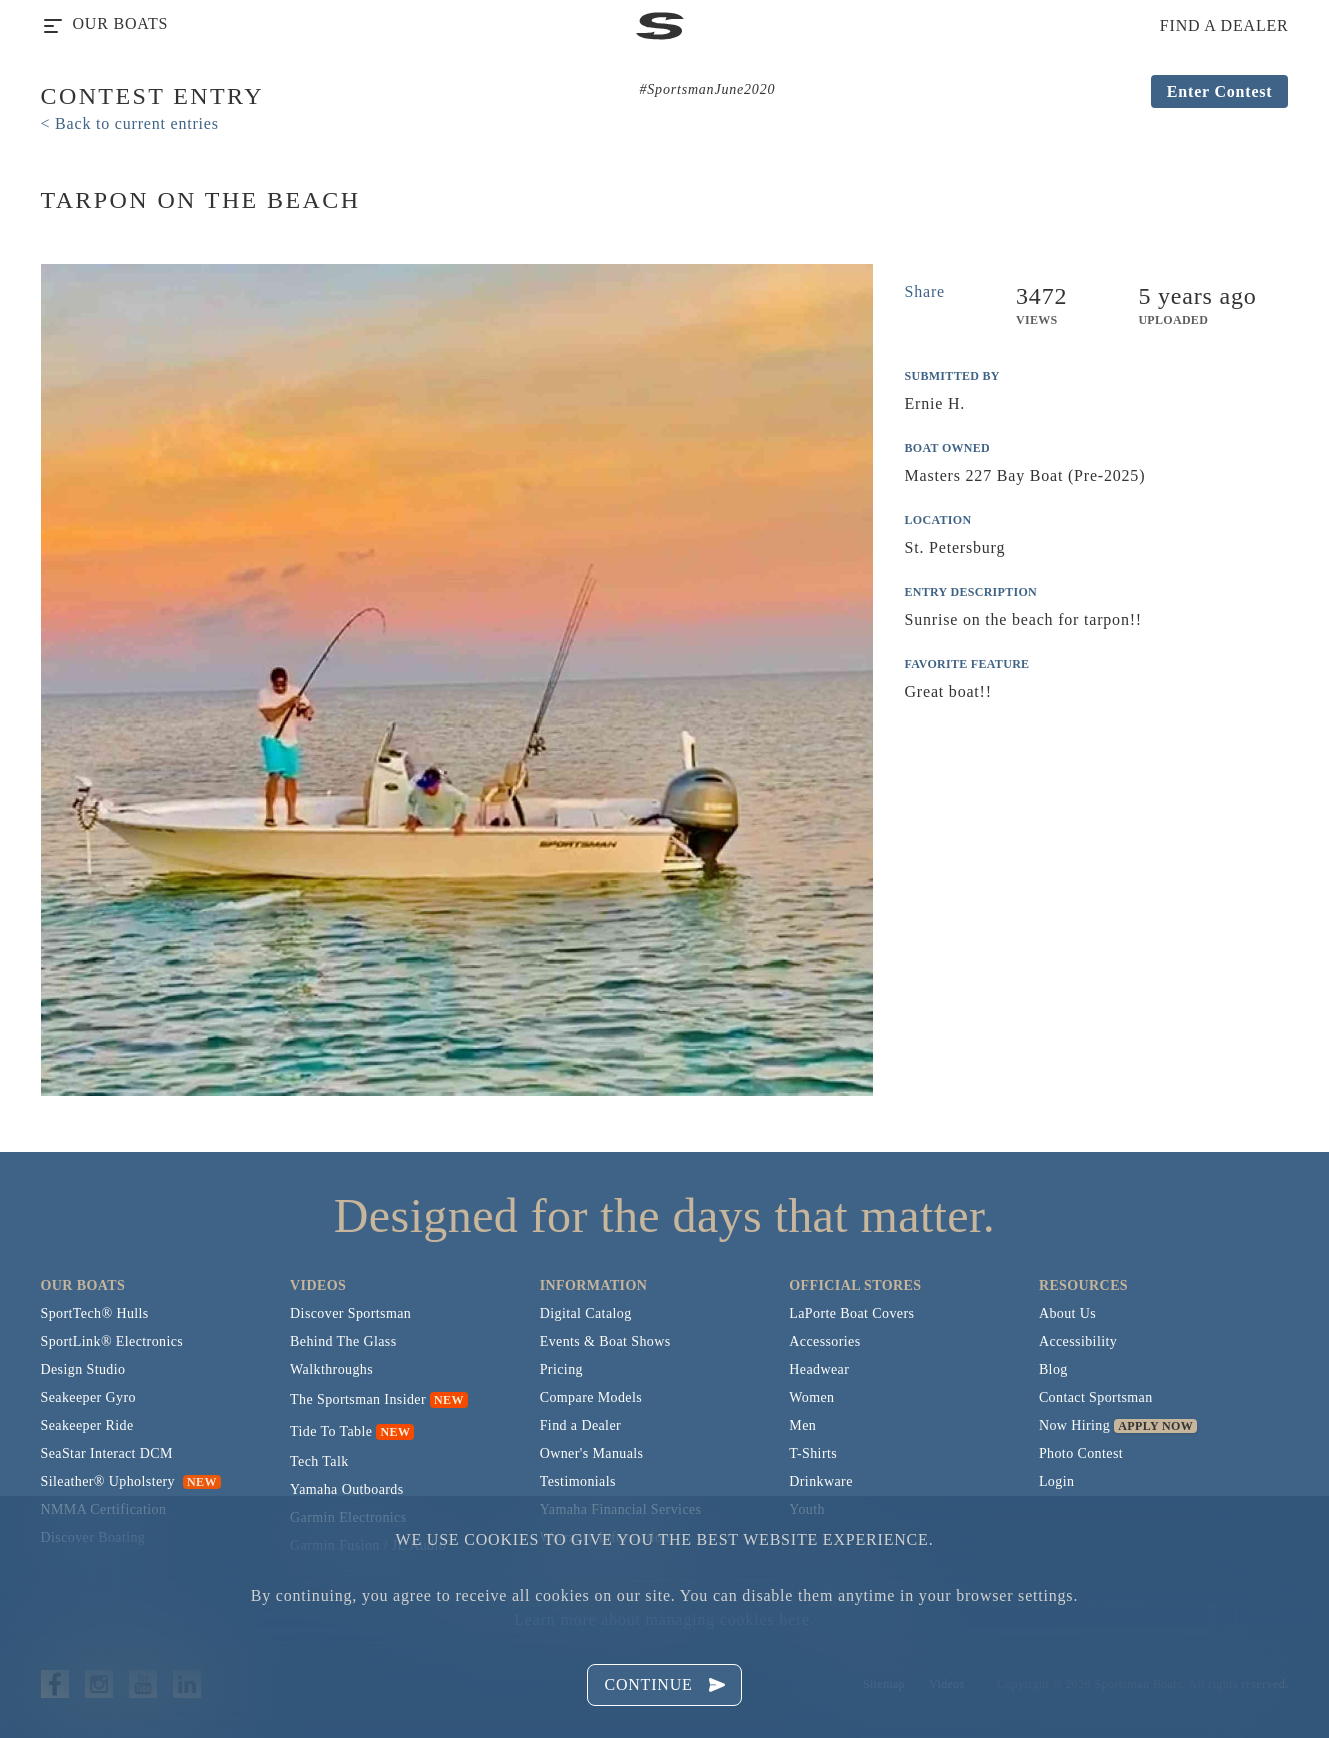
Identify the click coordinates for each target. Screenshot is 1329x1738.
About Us (1067, 1313)
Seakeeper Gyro (88, 1397)
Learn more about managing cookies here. (664, 1619)
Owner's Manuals (592, 1453)
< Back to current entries (130, 123)
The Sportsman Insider (358, 1399)
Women (811, 1397)
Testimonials (578, 1481)
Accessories (824, 1341)
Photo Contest (1081, 1453)
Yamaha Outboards (346, 1489)
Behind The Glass (343, 1341)
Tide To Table (331, 1431)
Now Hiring (1074, 1425)
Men (802, 1425)
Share (925, 291)
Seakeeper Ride (87, 1425)
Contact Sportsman (1096, 1397)
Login (1056, 1481)
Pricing (561, 1369)
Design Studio (83, 1369)
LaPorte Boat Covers (851, 1313)
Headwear (819, 1369)
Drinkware (820, 1481)
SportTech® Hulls (95, 1313)
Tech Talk (319, 1461)
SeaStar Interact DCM (107, 1453)
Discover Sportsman (350, 1313)
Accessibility (1078, 1341)
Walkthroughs (331, 1369)
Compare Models (591, 1397)
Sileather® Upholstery (131, 1481)
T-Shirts (813, 1453)
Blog (1053, 1369)
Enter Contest (1220, 91)
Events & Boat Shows (605, 1341)
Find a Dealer (580, 1425)
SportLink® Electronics (112, 1341)
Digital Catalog (586, 1313)
